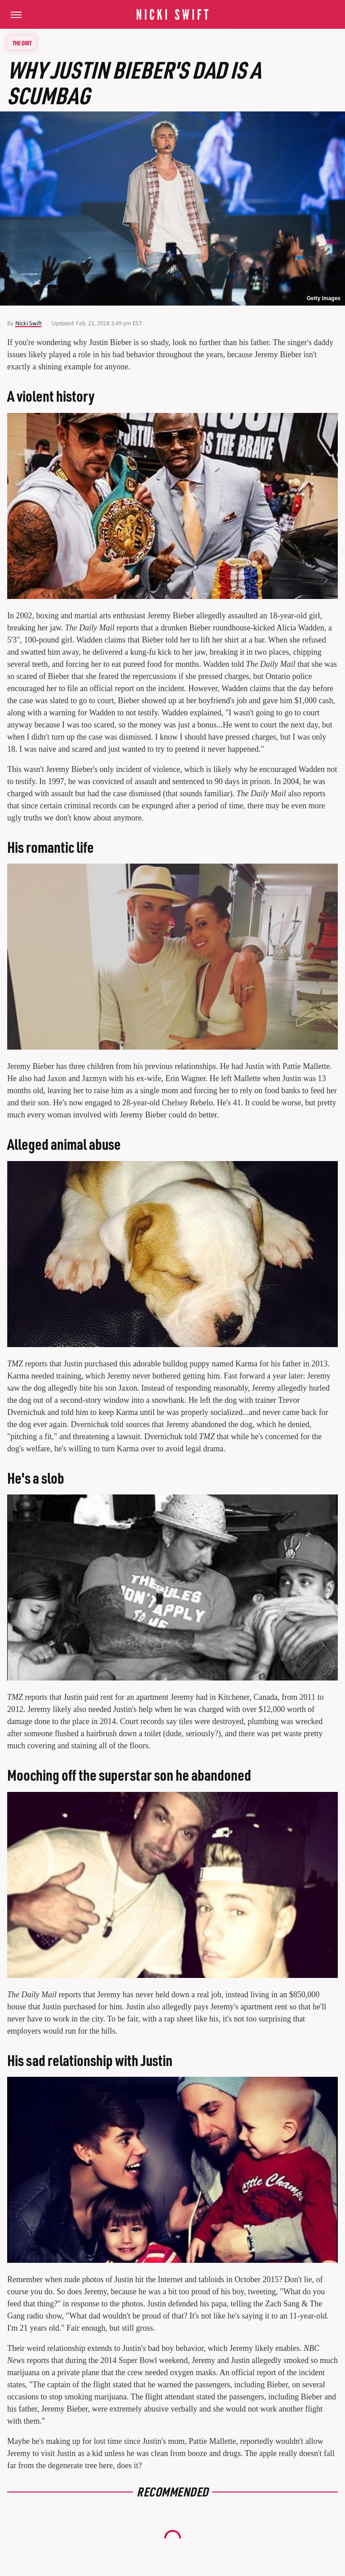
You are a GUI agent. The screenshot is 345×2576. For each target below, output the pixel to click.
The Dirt (22, 43)
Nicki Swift (28, 323)
